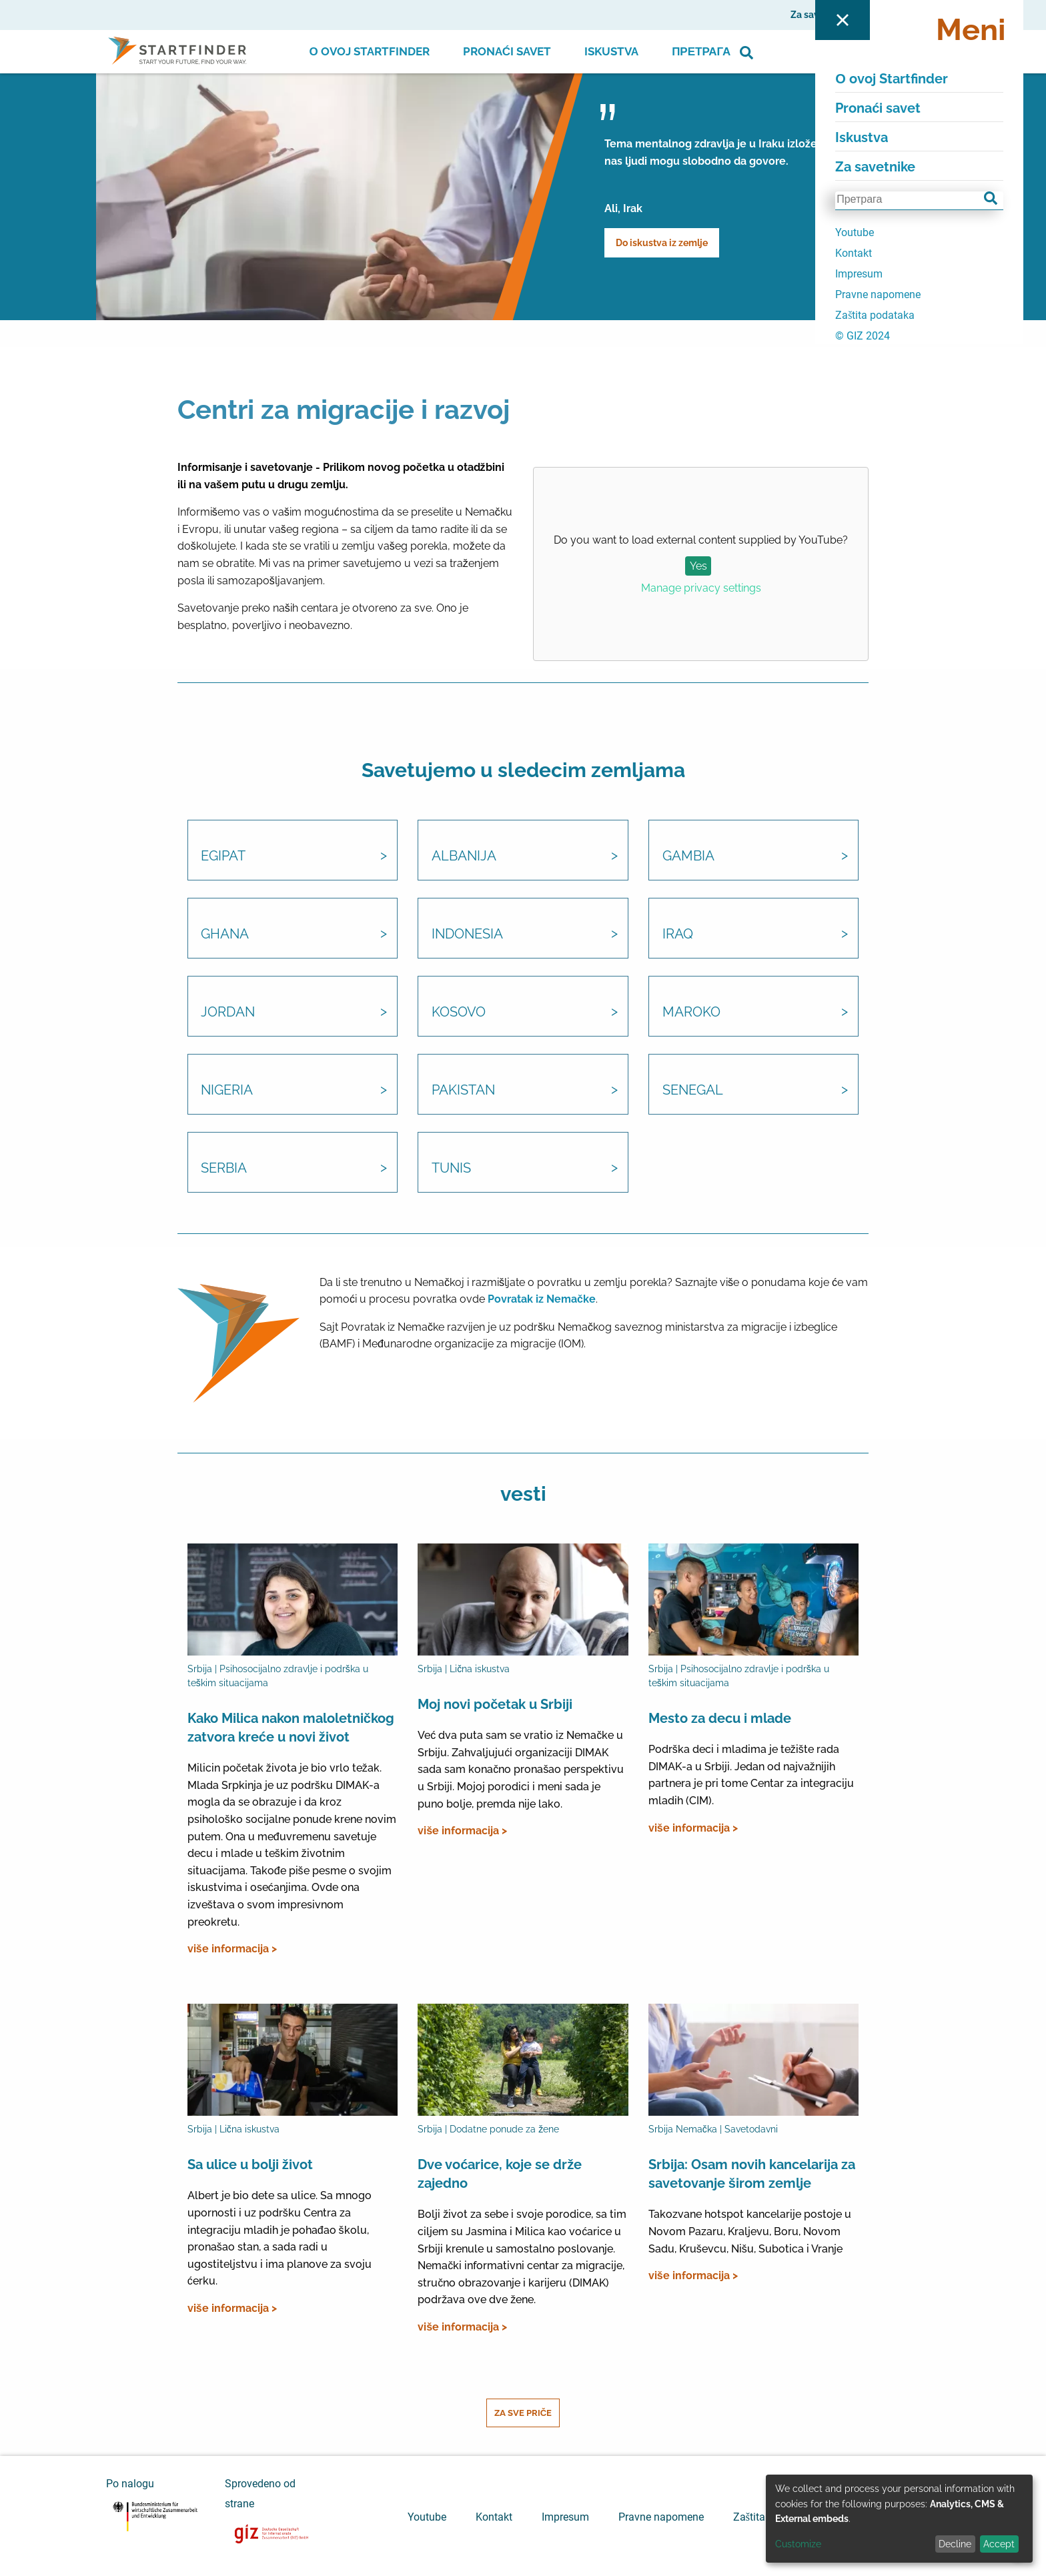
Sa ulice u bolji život (250, 2165)
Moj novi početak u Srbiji (495, 1704)
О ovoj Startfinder (370, 51)
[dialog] (899, 2519)
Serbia (224, 1169)
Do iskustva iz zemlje (662, 242)
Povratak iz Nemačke (542, 1299)
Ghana (225, 935)
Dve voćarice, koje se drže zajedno (500, 2174)
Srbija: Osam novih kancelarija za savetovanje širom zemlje (751, 2174)
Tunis (451, 1169)
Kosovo (459, 1013)
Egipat (223, 857)
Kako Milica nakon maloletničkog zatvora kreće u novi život (290, 1727)
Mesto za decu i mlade (719, 1718)
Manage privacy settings (701, 588)
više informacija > (232, 1948)
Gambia (688, 857)
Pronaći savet (507, 51)
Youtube (427, 2517)
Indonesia (467, 935)
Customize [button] (798, 2544)
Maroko (691, 1013)
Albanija (464, 857)
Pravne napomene (661, 2517)
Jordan (228, 1013)
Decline (955, 2544)
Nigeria (227, 1091)
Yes (698, 566)
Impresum (565, 2517)
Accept (999, 2544)
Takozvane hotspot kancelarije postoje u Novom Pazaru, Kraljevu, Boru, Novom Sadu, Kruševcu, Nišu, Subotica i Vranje (749, 2231)
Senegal (692, 1091)
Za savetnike (819, 14)
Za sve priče (523, 2413)
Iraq (677, 935)
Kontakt (494, 2517)
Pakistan (463, 1091)
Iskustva (611, 51)
